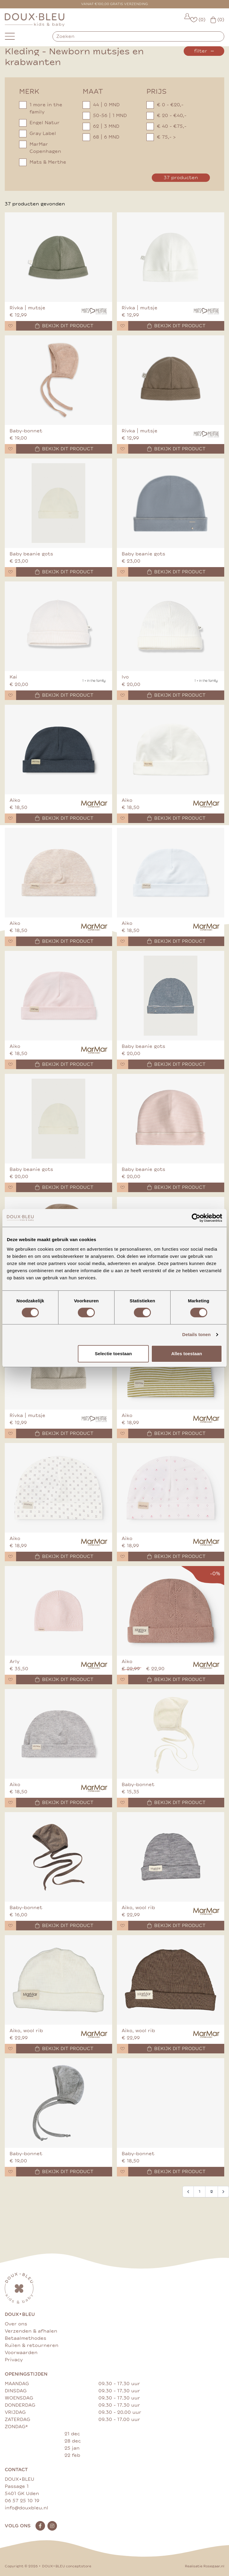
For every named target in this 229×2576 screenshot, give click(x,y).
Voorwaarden (21, 2353)
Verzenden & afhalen (31, 2331)
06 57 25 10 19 (22, 2501)
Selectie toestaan (113, 1353)
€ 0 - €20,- (164, 104)
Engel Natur (39, 122)
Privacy (14, 2360)
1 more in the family (40, 108)
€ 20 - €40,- (166, 115)
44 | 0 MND (101, 104)
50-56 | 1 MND (105, 115)
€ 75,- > (161, 137)
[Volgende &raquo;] (223, 2191)
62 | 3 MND (101, 126)
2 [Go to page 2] (211, 2191)
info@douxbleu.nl (26, 2508)
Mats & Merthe (42, 162)
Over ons (16, 2324)
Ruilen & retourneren (31, 2345)
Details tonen (196, 1334)
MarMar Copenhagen (40, 147)
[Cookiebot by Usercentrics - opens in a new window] (196, 1217)
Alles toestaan (186, 1353)
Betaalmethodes (25, 2338)
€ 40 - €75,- (166, 126)
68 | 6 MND (101, 137)
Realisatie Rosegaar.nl (204, 2566)
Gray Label (37, 133)
